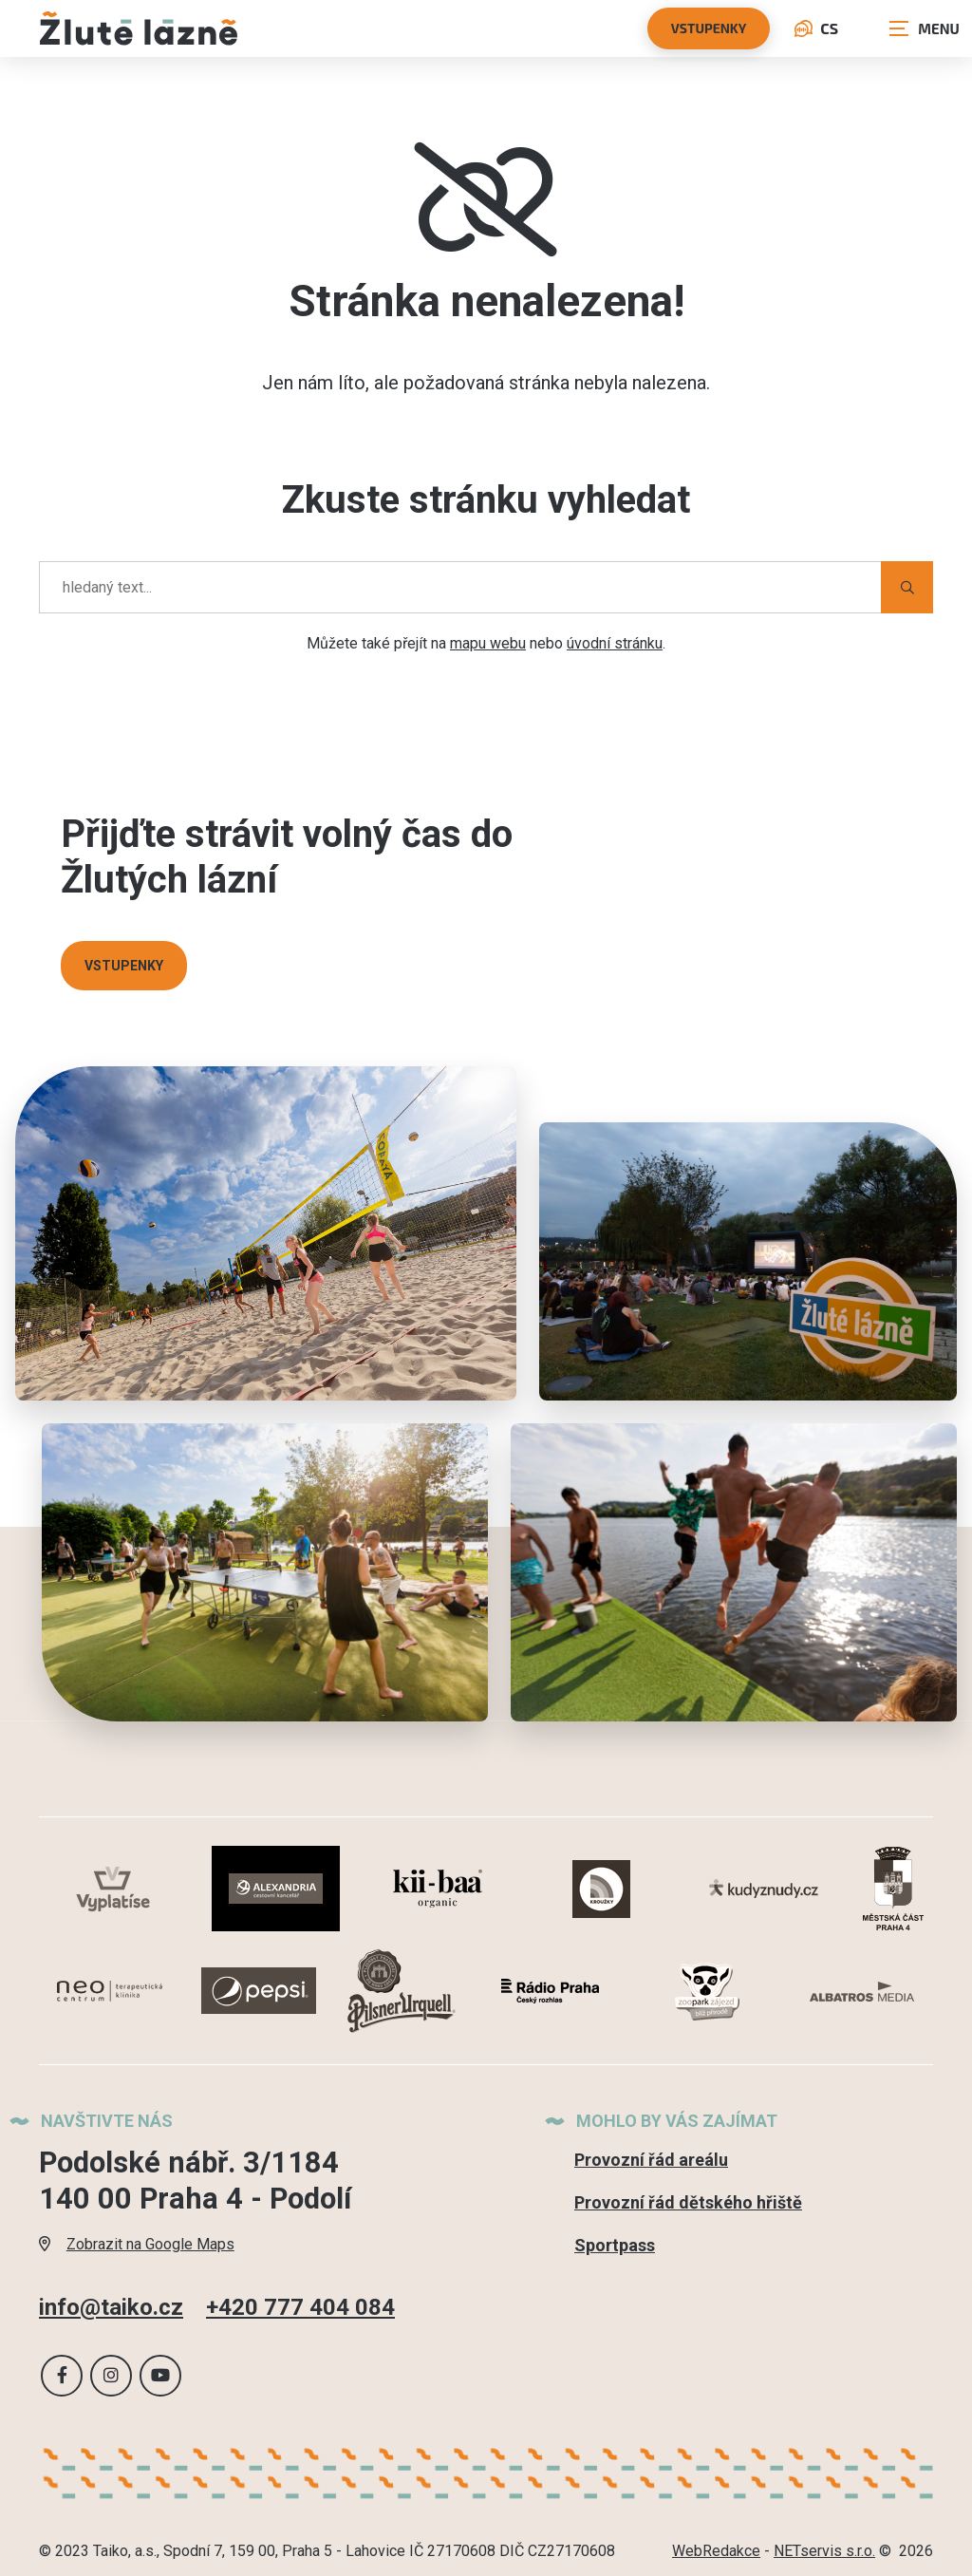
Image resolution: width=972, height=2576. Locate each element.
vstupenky (709, 28)
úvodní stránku (615, 643)
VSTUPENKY (123, 965)
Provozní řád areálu (651, 2160)
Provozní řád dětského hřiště (688, 2202)
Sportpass (614, 2245)
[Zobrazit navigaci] (924, 28)
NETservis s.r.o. (824, 2551)
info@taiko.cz (111, 2306)
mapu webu (488, 643)
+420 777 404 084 (300, 2306)
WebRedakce (716, 2551)
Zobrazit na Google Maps (136, 2243)
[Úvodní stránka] (138, 28)
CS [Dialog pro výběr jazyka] (816, 28)
